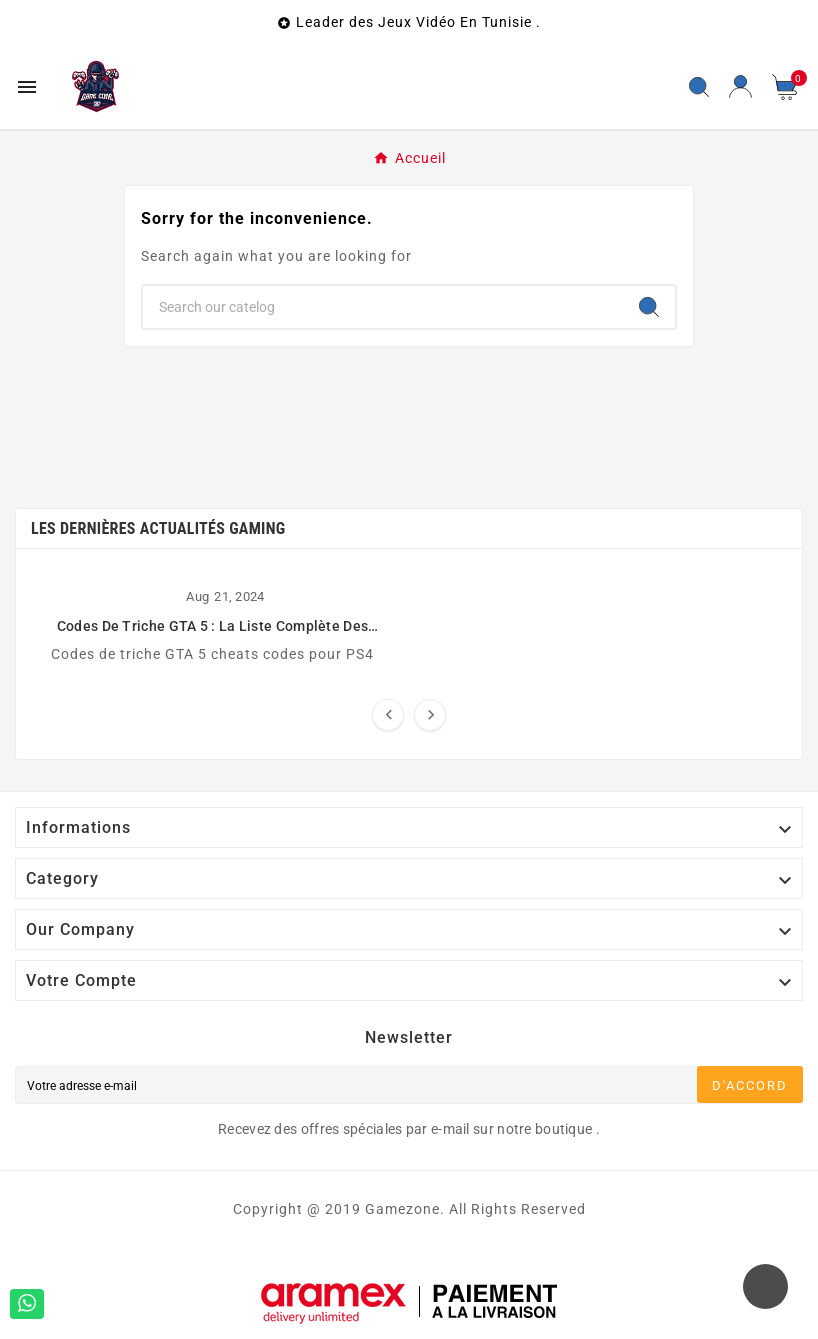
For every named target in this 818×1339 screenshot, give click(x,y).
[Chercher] (383, 307)
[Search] (649, 307)
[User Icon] (740, 86)
